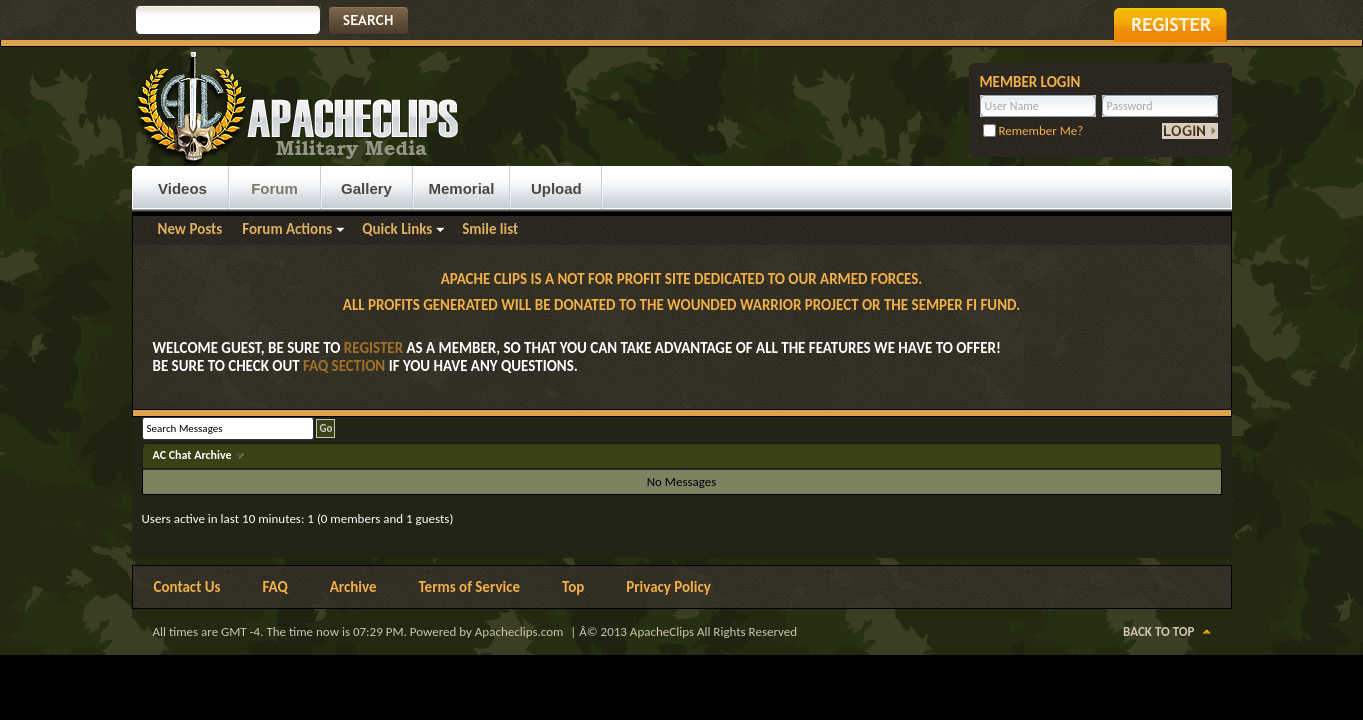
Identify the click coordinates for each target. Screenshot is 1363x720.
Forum (274, 188)
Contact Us (187, 587)
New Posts (190, 229)
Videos (182, 188)
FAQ (275, 587)
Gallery (366, 188)
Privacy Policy (668, 587)
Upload (556, 188)
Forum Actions (287, 229)
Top (573, 587)
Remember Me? (1033, 130)
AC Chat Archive (194, 455)
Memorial (462, 188)
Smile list (490, 229)
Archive (353, 587)
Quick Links (397, 229)
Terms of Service (469, 587)
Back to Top (1158, 631)
